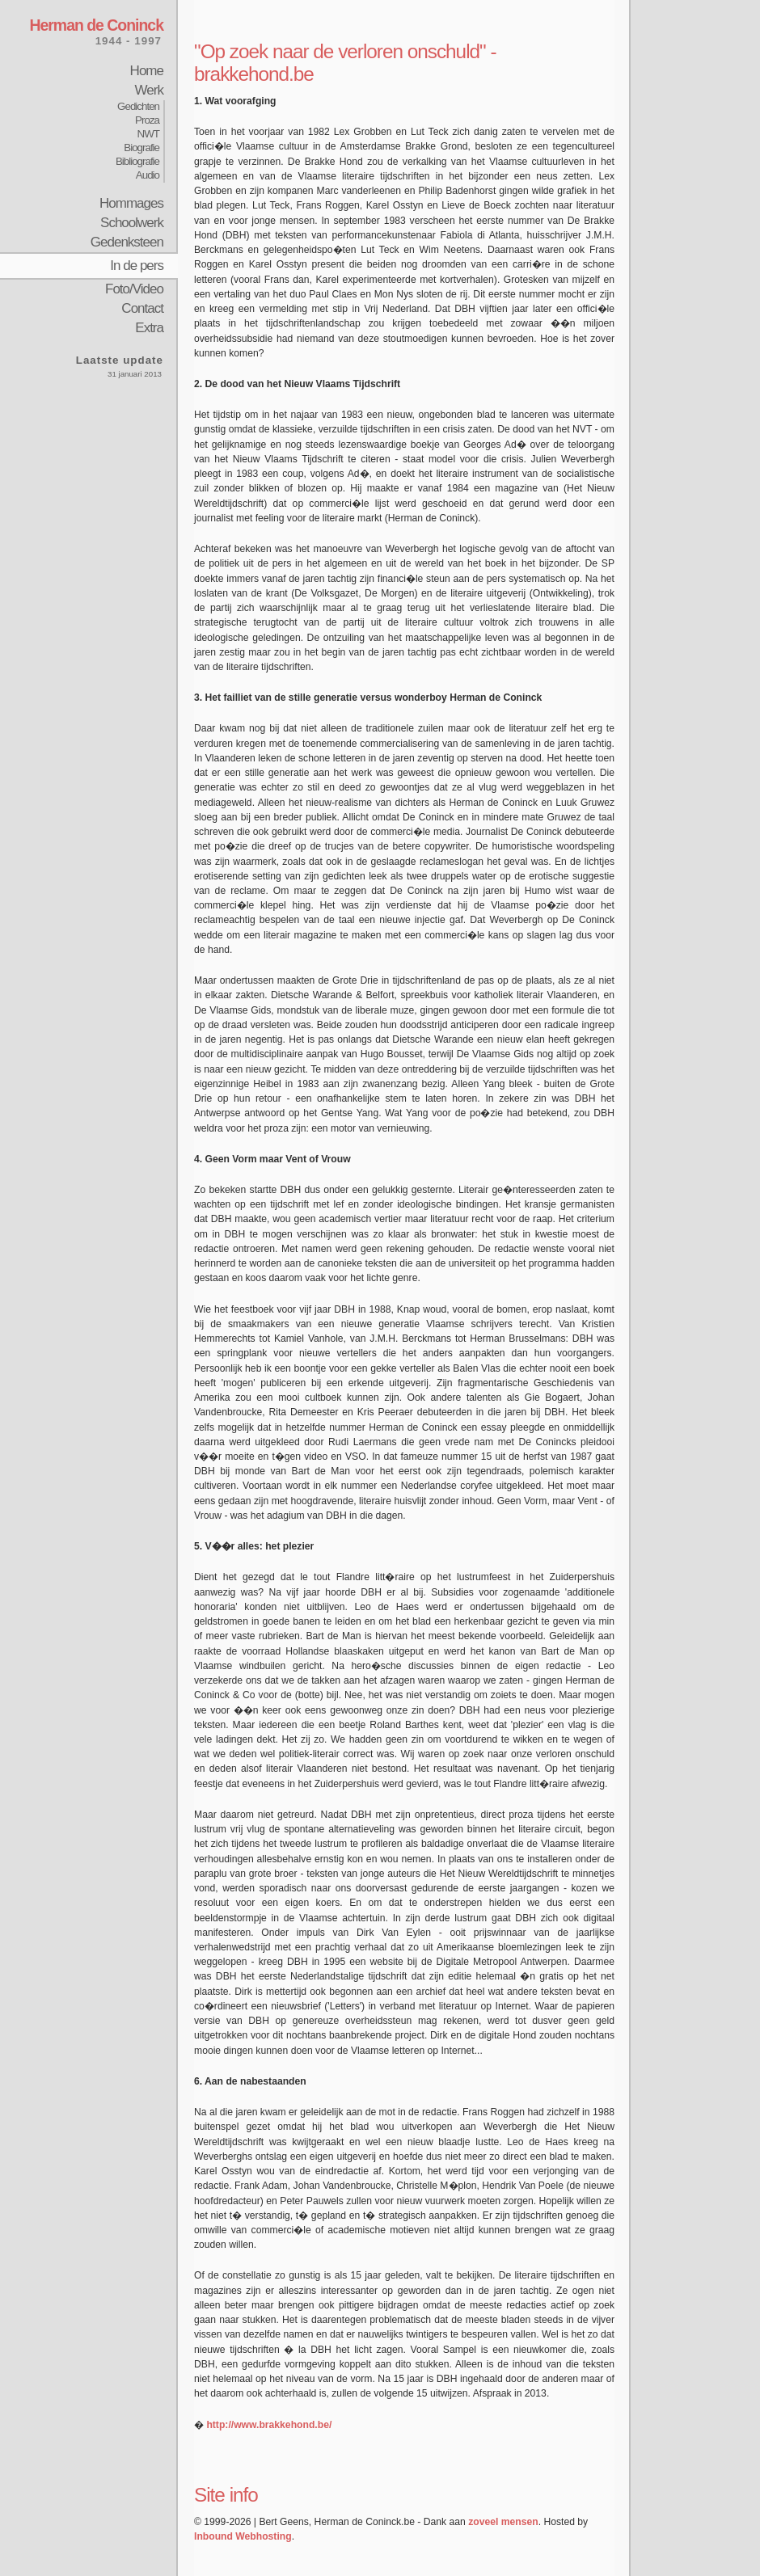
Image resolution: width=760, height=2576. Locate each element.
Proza (147, 120)
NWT (148, 134)
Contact (142, 308)
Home (146, 70)
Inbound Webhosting (243, 2536)
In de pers (136, 265)
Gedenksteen (127, 242)
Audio (147, 175)
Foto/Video (134, 289)
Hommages (131, 203)
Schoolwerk (131, 222)
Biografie (141, 147)
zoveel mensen (503, 2522)
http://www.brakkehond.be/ (268, 2425)
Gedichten (138, 106)
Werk (149, 90)
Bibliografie (137, 161)
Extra (149, 327)
